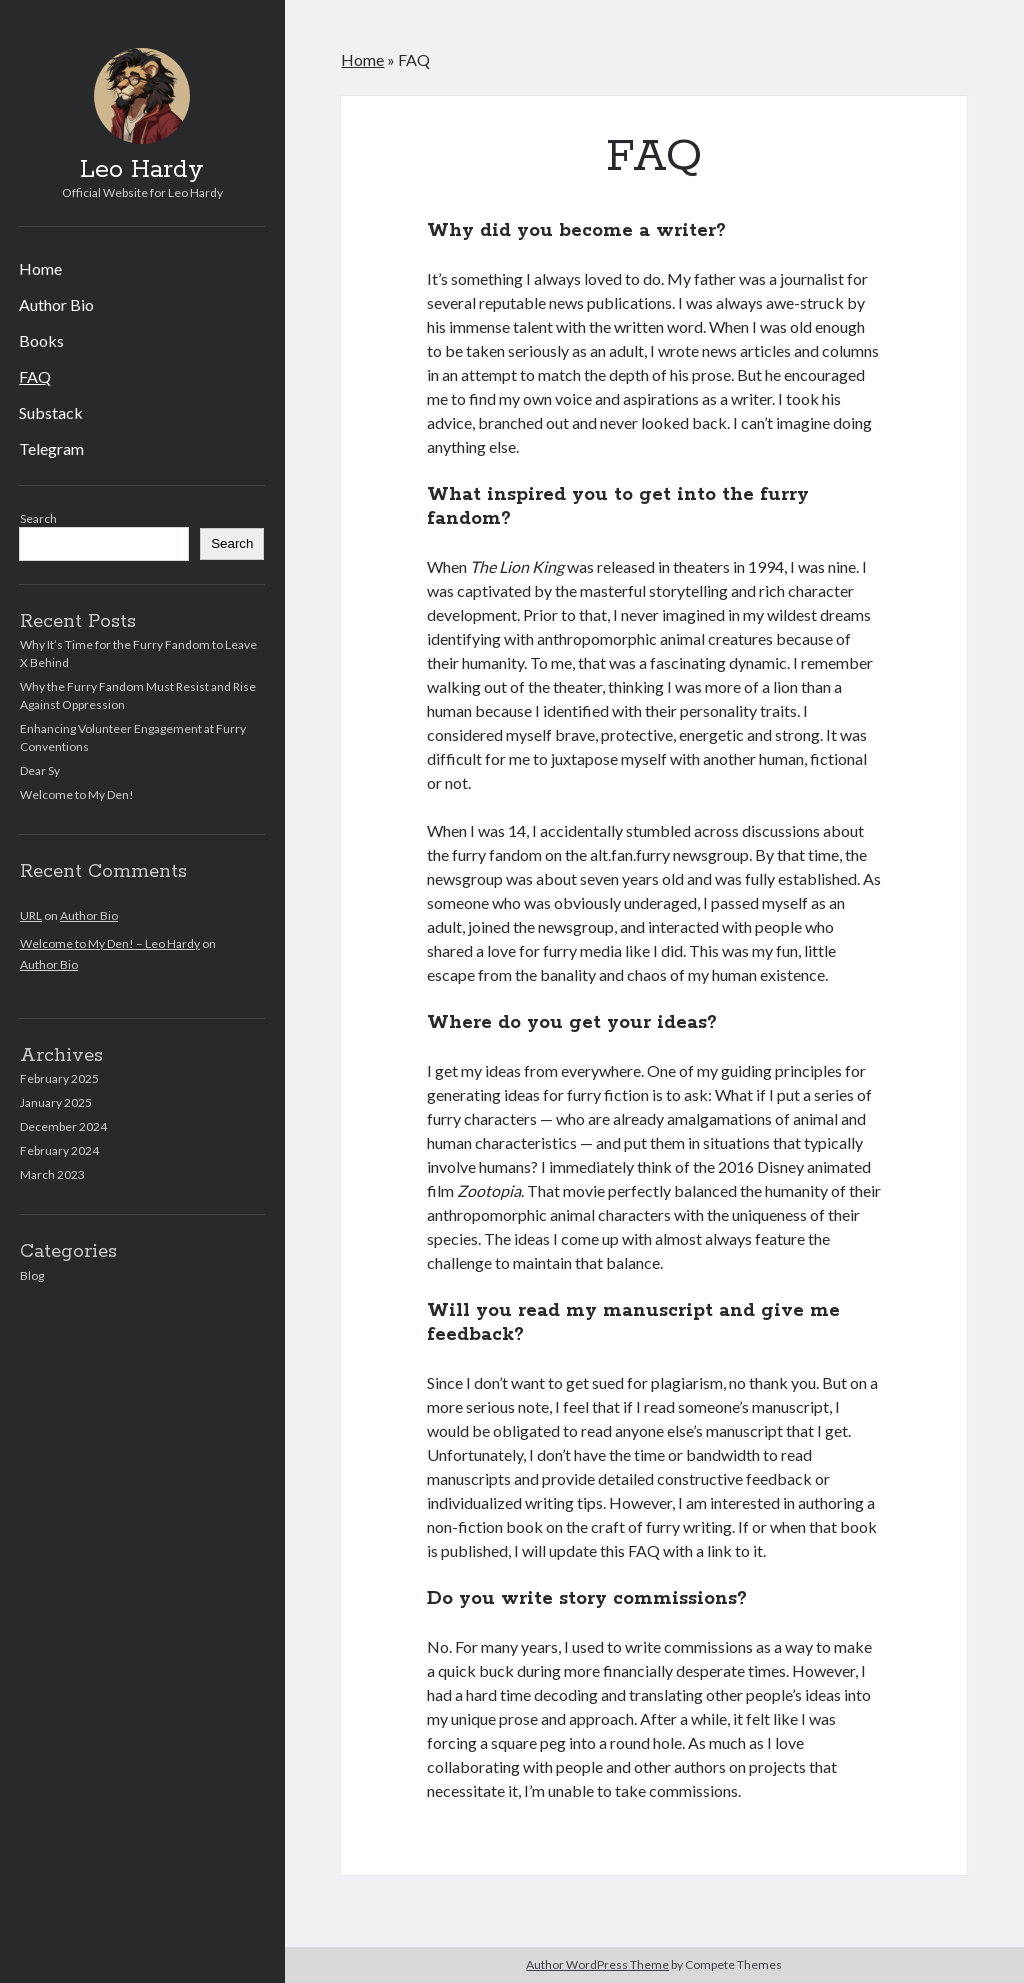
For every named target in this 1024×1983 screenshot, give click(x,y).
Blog (32, 1275)
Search (38, 518)
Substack (51, 412)
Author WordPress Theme (597, 1964)
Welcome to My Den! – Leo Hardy (110, 943)
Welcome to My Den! (77, 794)
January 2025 (56, 1102)
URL (31, 915)
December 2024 (63, 1126)
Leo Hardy (142, 170)
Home (40, 268)
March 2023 (52, 1174)
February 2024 (59, 1150)
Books (41, 340)
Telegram (51, 448)
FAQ (35, 376)
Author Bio (56, 304)
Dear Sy (40, 770)
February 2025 (59, 1078)
